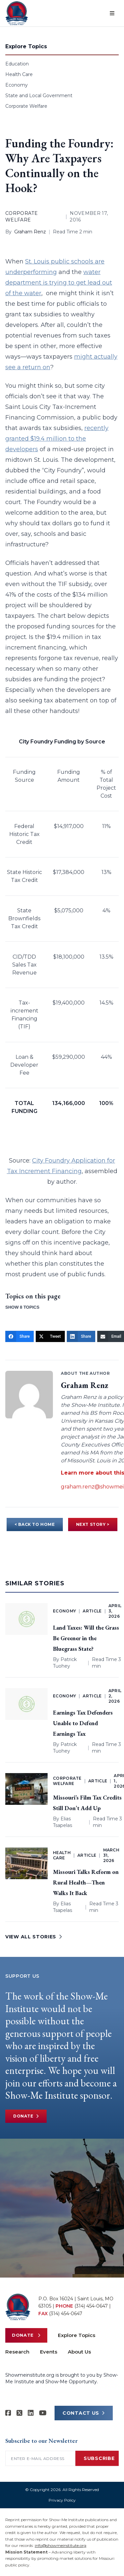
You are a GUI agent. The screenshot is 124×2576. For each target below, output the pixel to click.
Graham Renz (30, 232)
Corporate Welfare (26, 106)
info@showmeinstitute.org (60, 2545)
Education (17, 64)
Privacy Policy (62, 2500)
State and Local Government (38, 96)
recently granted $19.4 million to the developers (56, 438)
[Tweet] (50, 1336)
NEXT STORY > (92, 1524)
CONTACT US (83, 2413)
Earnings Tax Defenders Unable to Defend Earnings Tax (83, 1723)
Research (17, 2352)
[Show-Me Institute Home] (16, 13)
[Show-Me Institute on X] (19, 2413)
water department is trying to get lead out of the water (58, 282)
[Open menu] (112, 13)
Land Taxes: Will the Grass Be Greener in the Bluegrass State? (86, 1638)
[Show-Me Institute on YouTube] (43, 2413)
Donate (26, 2116)
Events (48, 2352)
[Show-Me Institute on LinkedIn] (31, 2413)
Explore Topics (76, 2335)
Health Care (19, 74)
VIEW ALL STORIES (33, 1937)
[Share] (19, 1336)
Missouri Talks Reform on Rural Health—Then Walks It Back (86, 1882)
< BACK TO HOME (35, 1524)
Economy (16, 85)
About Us (79, 2352)
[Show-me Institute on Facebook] (8, 2413)
